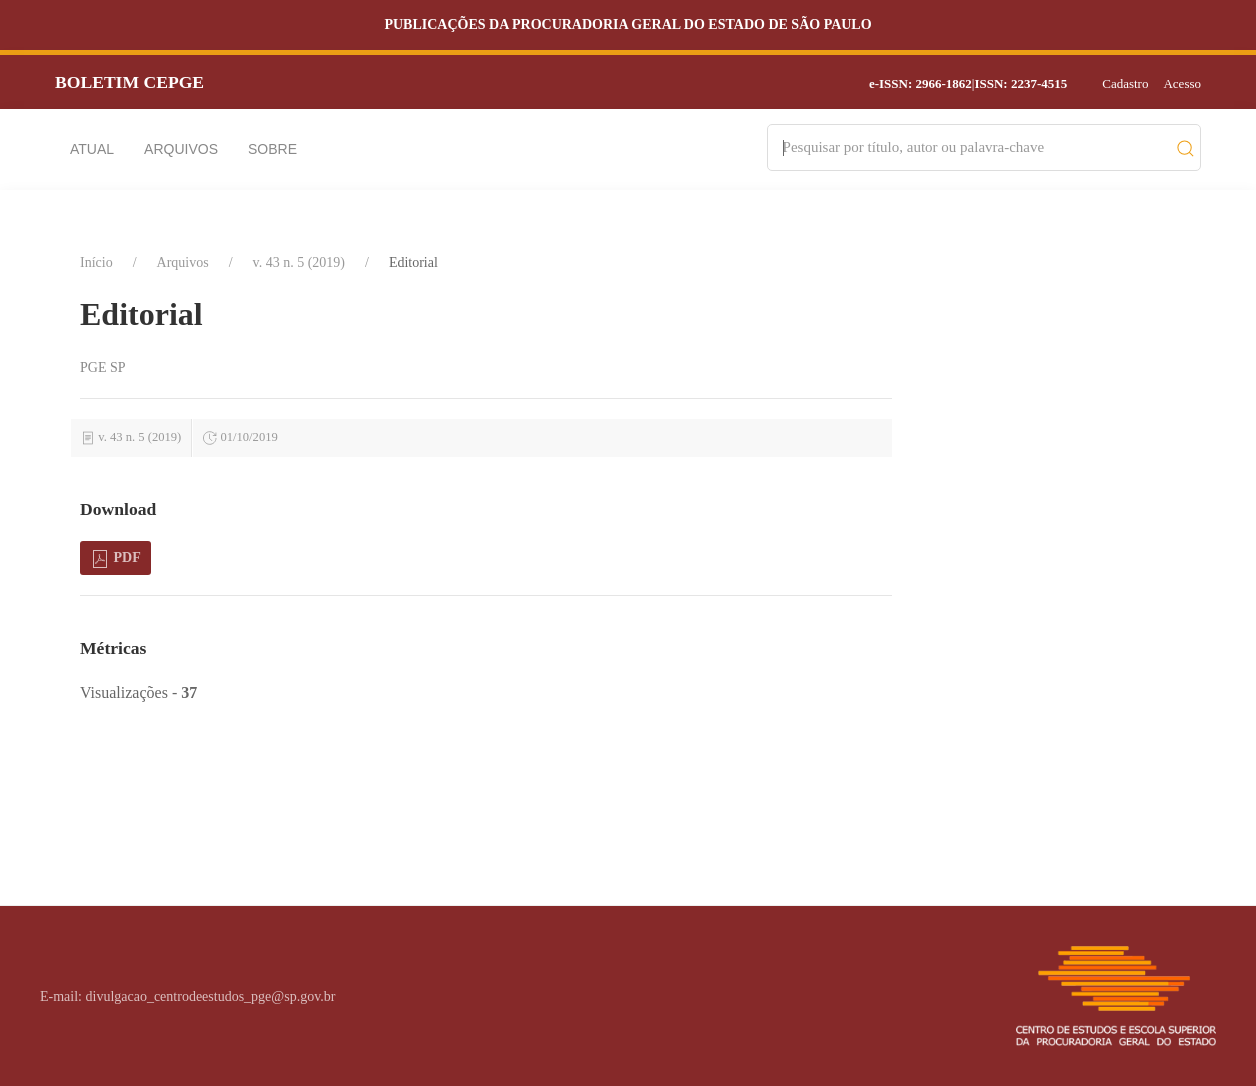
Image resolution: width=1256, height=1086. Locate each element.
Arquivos (181, 149)
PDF (115, 559)
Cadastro (1125, 83)
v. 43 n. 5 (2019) (299, 262)
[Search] (974, 147)
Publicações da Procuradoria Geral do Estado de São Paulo (627, 24)
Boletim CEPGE (129, 82)
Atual (92, 149)
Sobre (272, 149)
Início (96, 262)
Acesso (1182, 83)
